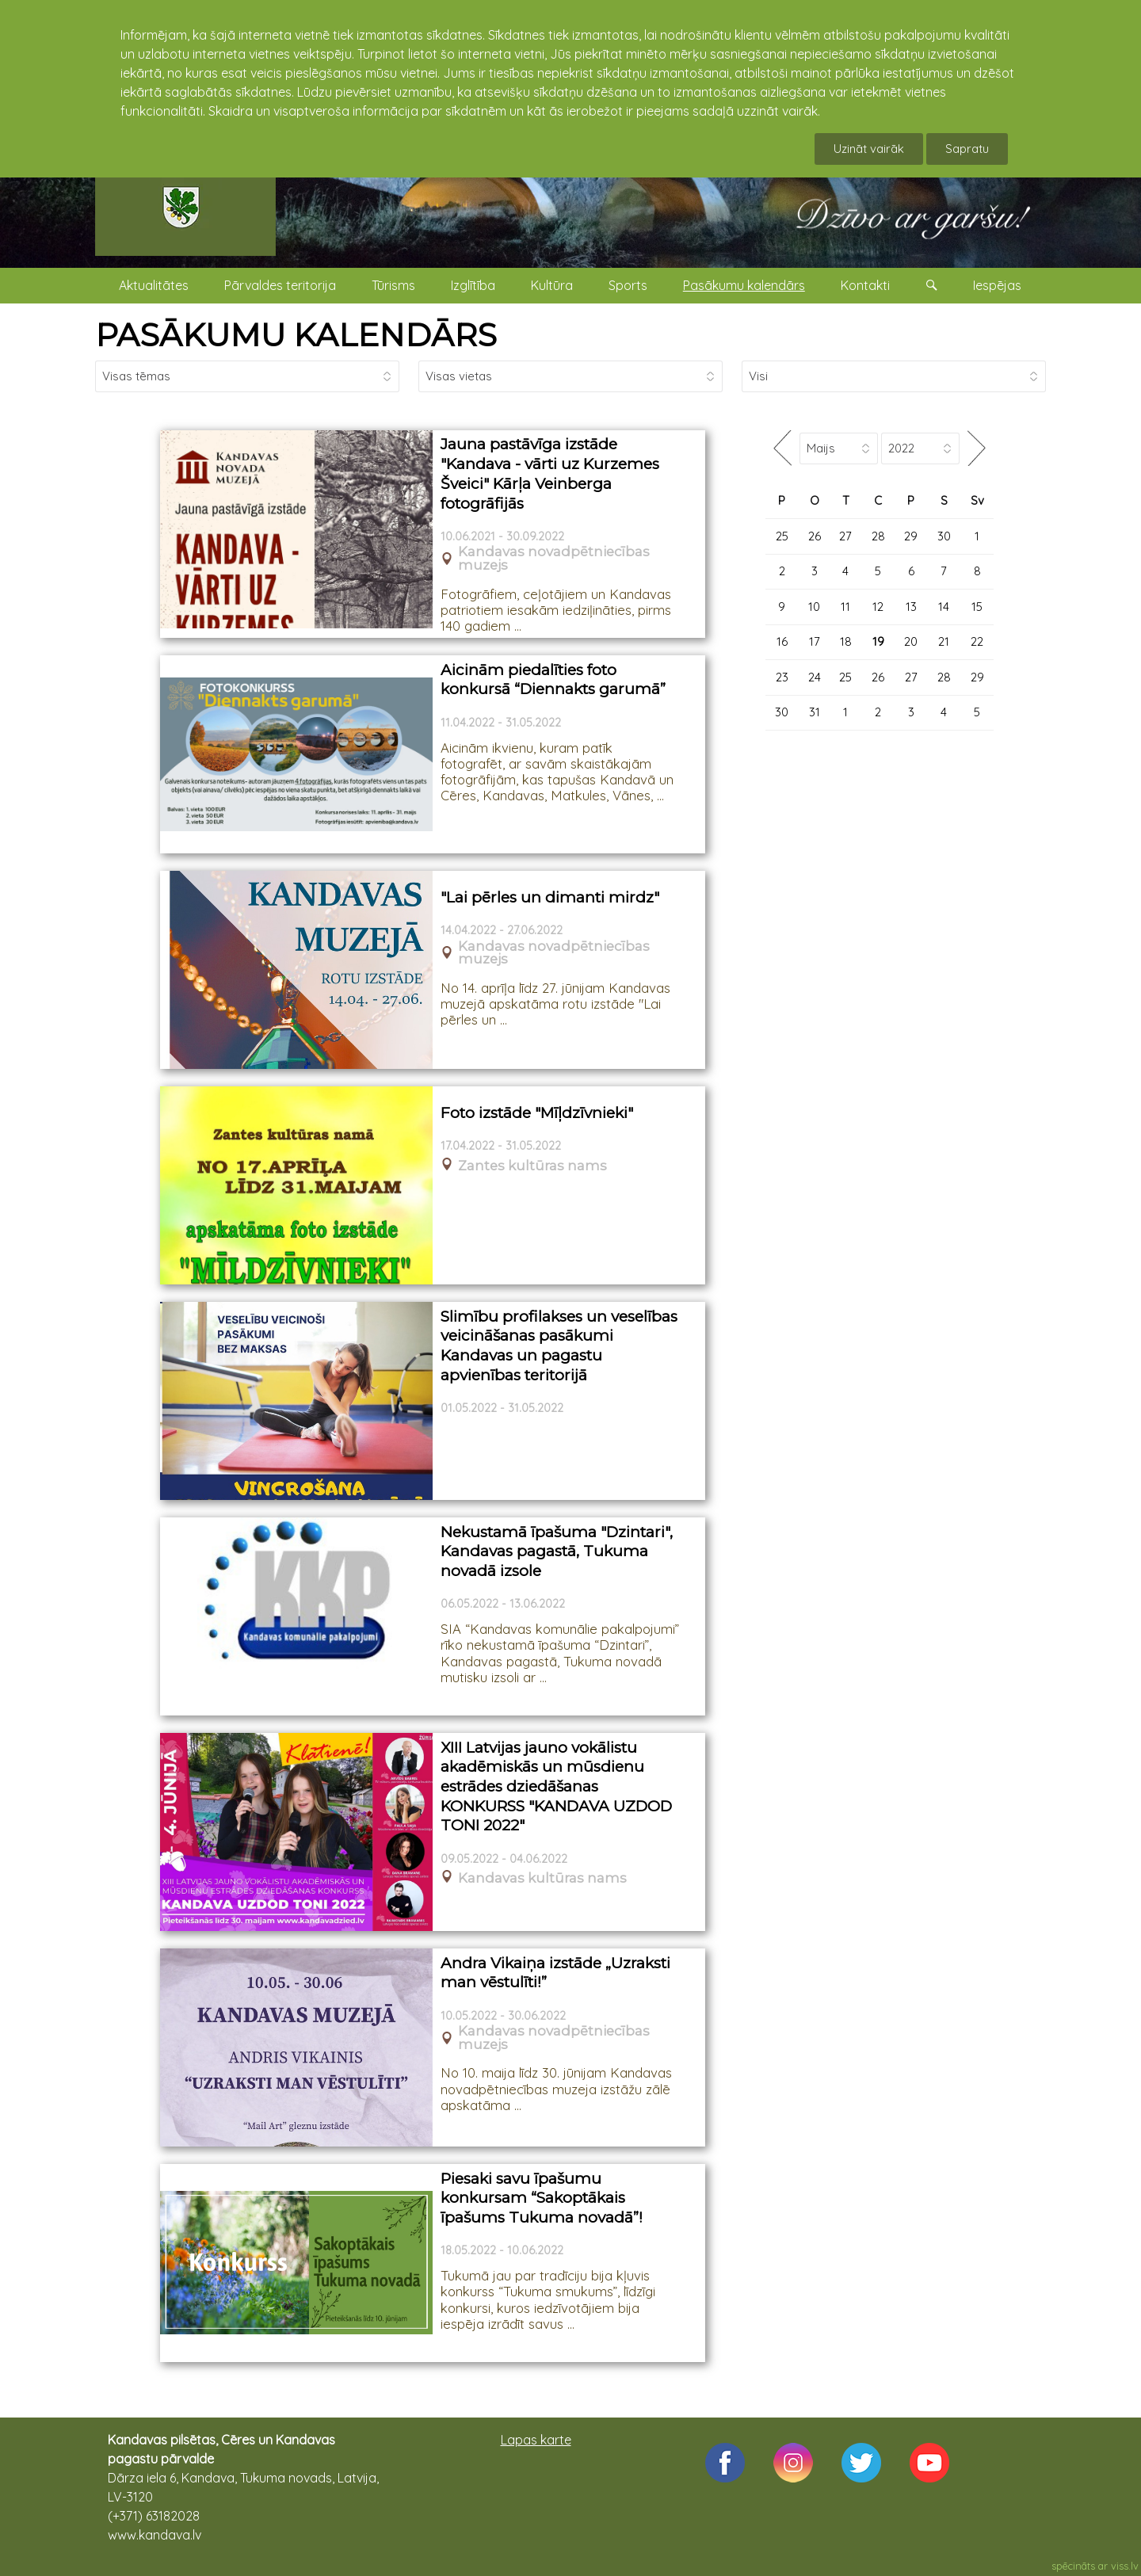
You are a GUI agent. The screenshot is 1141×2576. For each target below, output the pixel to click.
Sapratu (967, 148)
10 (814, 606)
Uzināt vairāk (869, 148)
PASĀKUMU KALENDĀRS (296, 334)
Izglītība (473, 285)
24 (814, 677)
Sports (628, 285)
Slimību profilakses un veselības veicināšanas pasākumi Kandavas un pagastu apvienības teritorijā (559, 1345)
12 (877, 606)
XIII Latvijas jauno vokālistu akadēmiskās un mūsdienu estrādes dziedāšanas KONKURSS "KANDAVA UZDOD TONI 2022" (556, 1786)
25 (782, 536)
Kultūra (552, 285)
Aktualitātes (154, 285)
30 (944, 536)
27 (845, 536)
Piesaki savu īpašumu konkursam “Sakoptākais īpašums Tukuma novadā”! (542, 2198)
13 (911, 606)
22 (977, 641)
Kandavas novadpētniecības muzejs (554, 558)
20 (911, 641)
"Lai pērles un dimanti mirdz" (550, 897)
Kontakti (865, 285)
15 (977, 606)
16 (782, 641)
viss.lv (1125, 2565)
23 (782, 677)
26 (814, 536)
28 (878, 536)
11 (845, 606)
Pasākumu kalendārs (744, 285)
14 (943, 606)
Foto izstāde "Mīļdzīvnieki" (537, 1113)
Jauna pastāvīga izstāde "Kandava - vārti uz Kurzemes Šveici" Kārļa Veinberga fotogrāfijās (550, 473)
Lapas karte (536, 2440)
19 (878, 641)
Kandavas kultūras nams (542, 1878)
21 (943, 641)
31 (814, 711)
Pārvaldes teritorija (280, 285)
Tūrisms (393, 285)
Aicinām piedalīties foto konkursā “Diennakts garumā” (553, 680)
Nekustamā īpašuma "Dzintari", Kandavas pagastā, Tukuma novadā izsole (557, 1551)
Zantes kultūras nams (532, 1166)
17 (814, 641)
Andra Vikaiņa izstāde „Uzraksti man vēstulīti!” (555, 1973)
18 (846, 641)
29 (911, 536)
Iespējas (997, 285)
